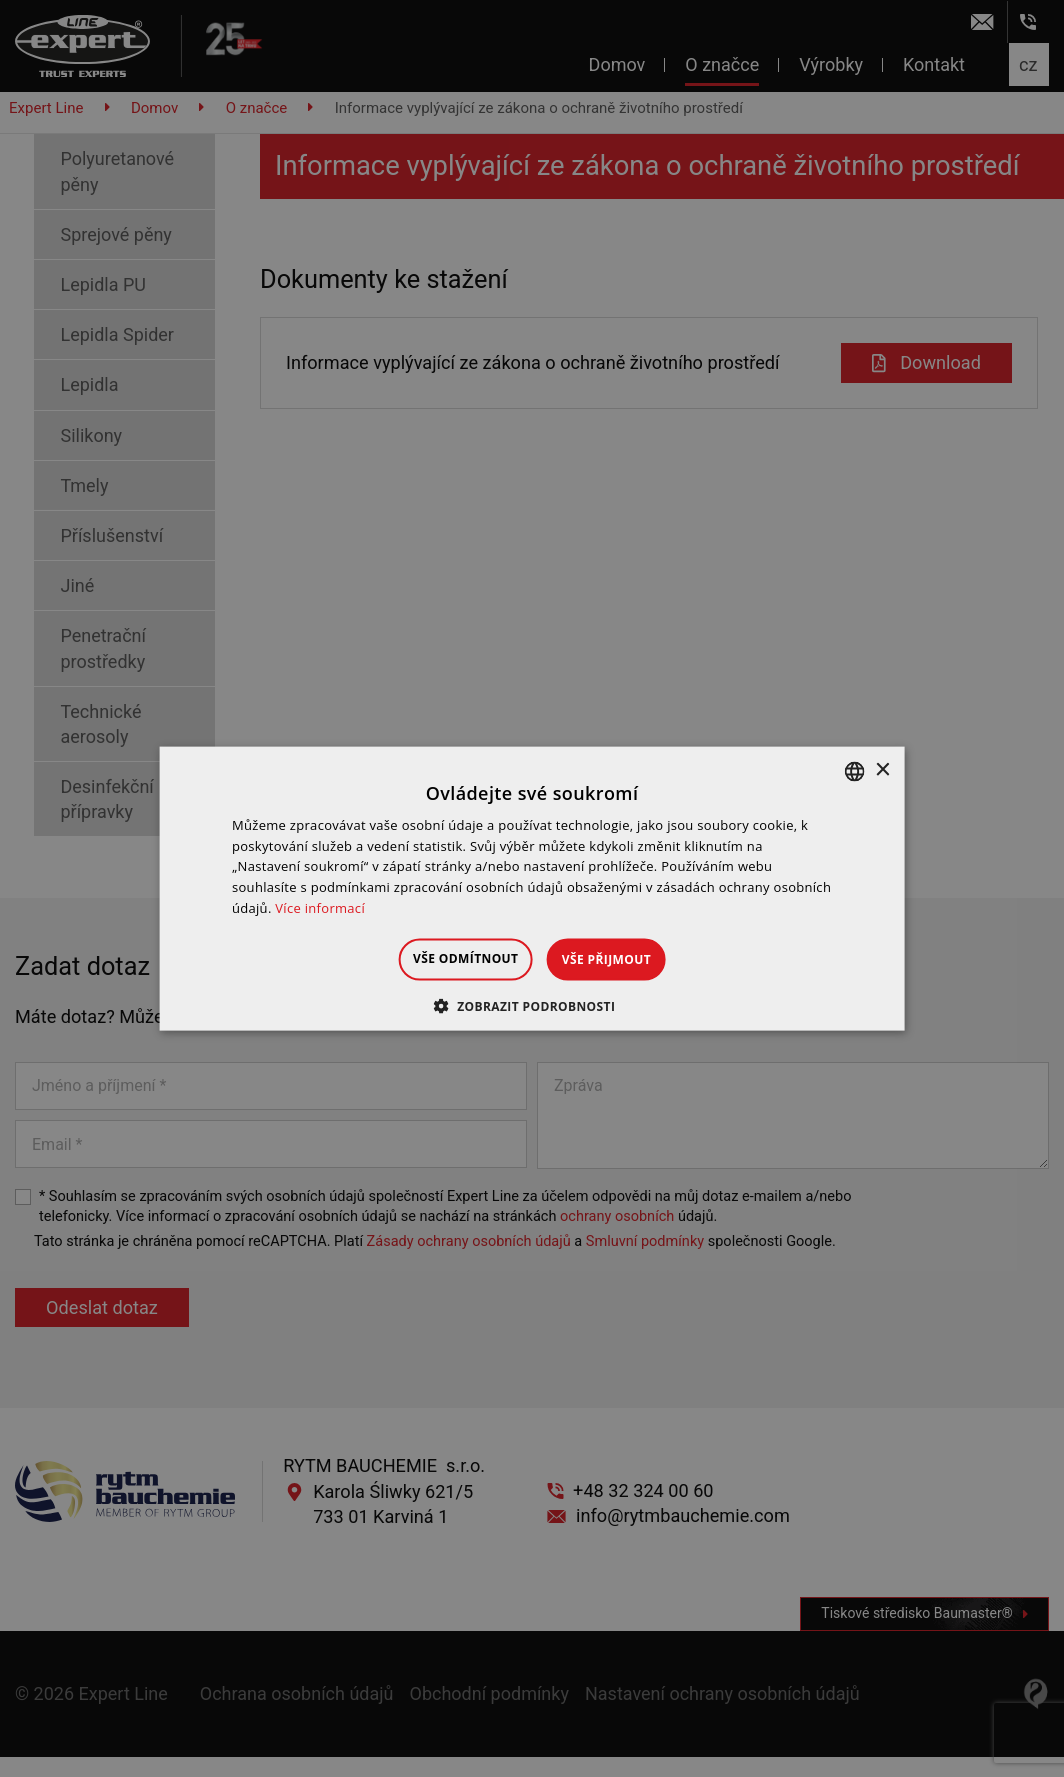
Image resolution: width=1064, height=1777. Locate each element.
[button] (532, 1006)
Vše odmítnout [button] (448, 957)
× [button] (881, 770)
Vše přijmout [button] (623, 958)
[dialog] (532, 888)
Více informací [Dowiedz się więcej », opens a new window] (320, 908)
